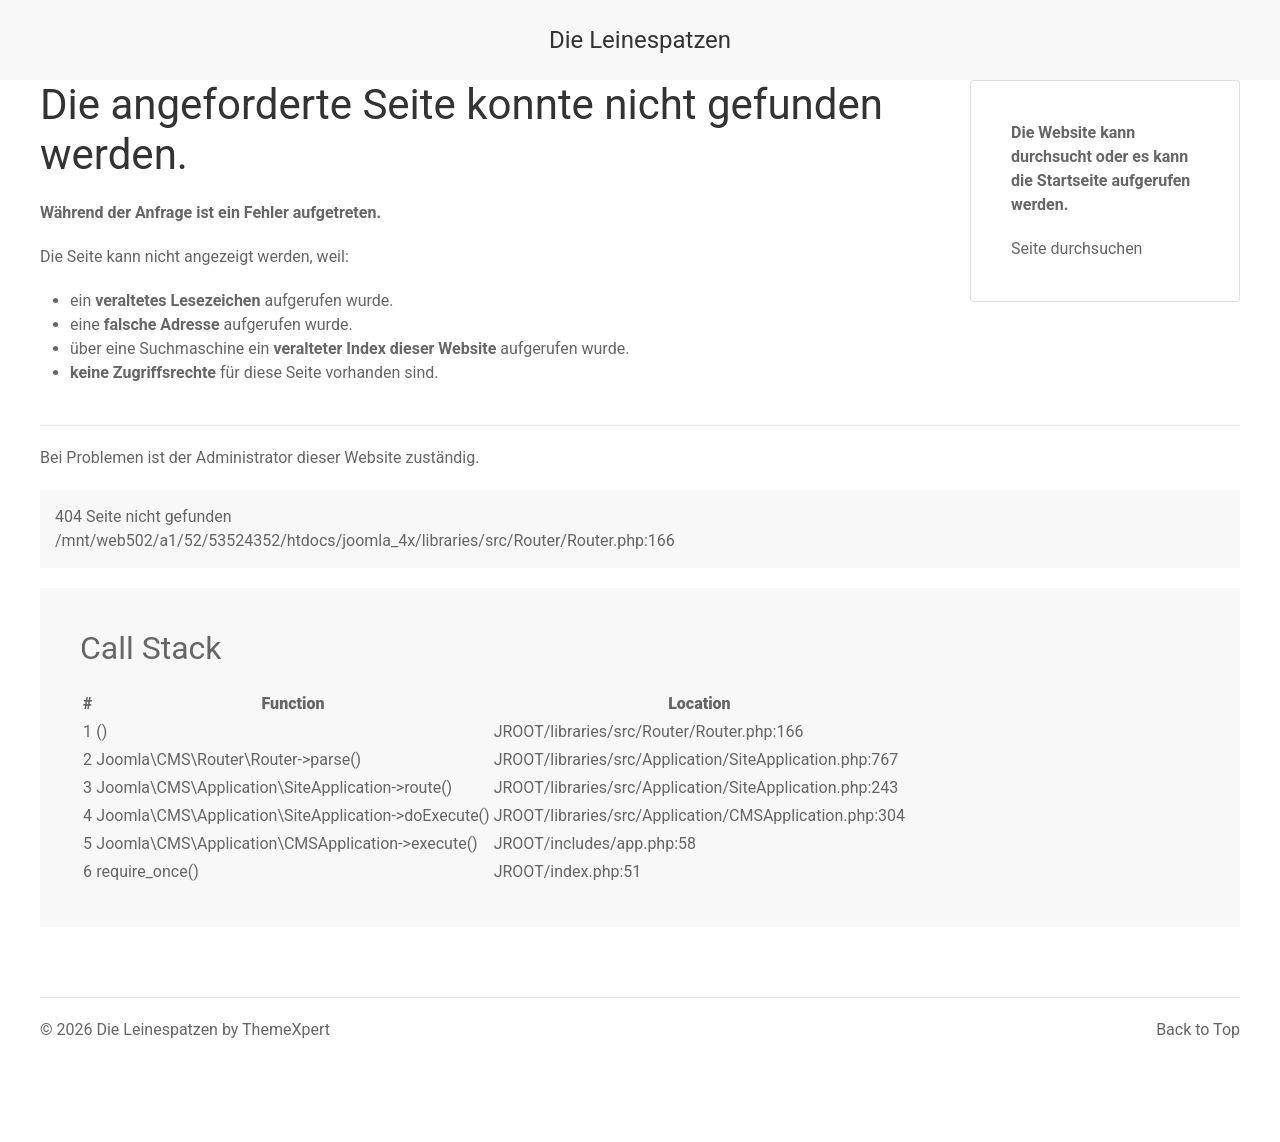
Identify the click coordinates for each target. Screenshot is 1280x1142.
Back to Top (1198, 1029)
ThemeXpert (286, 1029)
